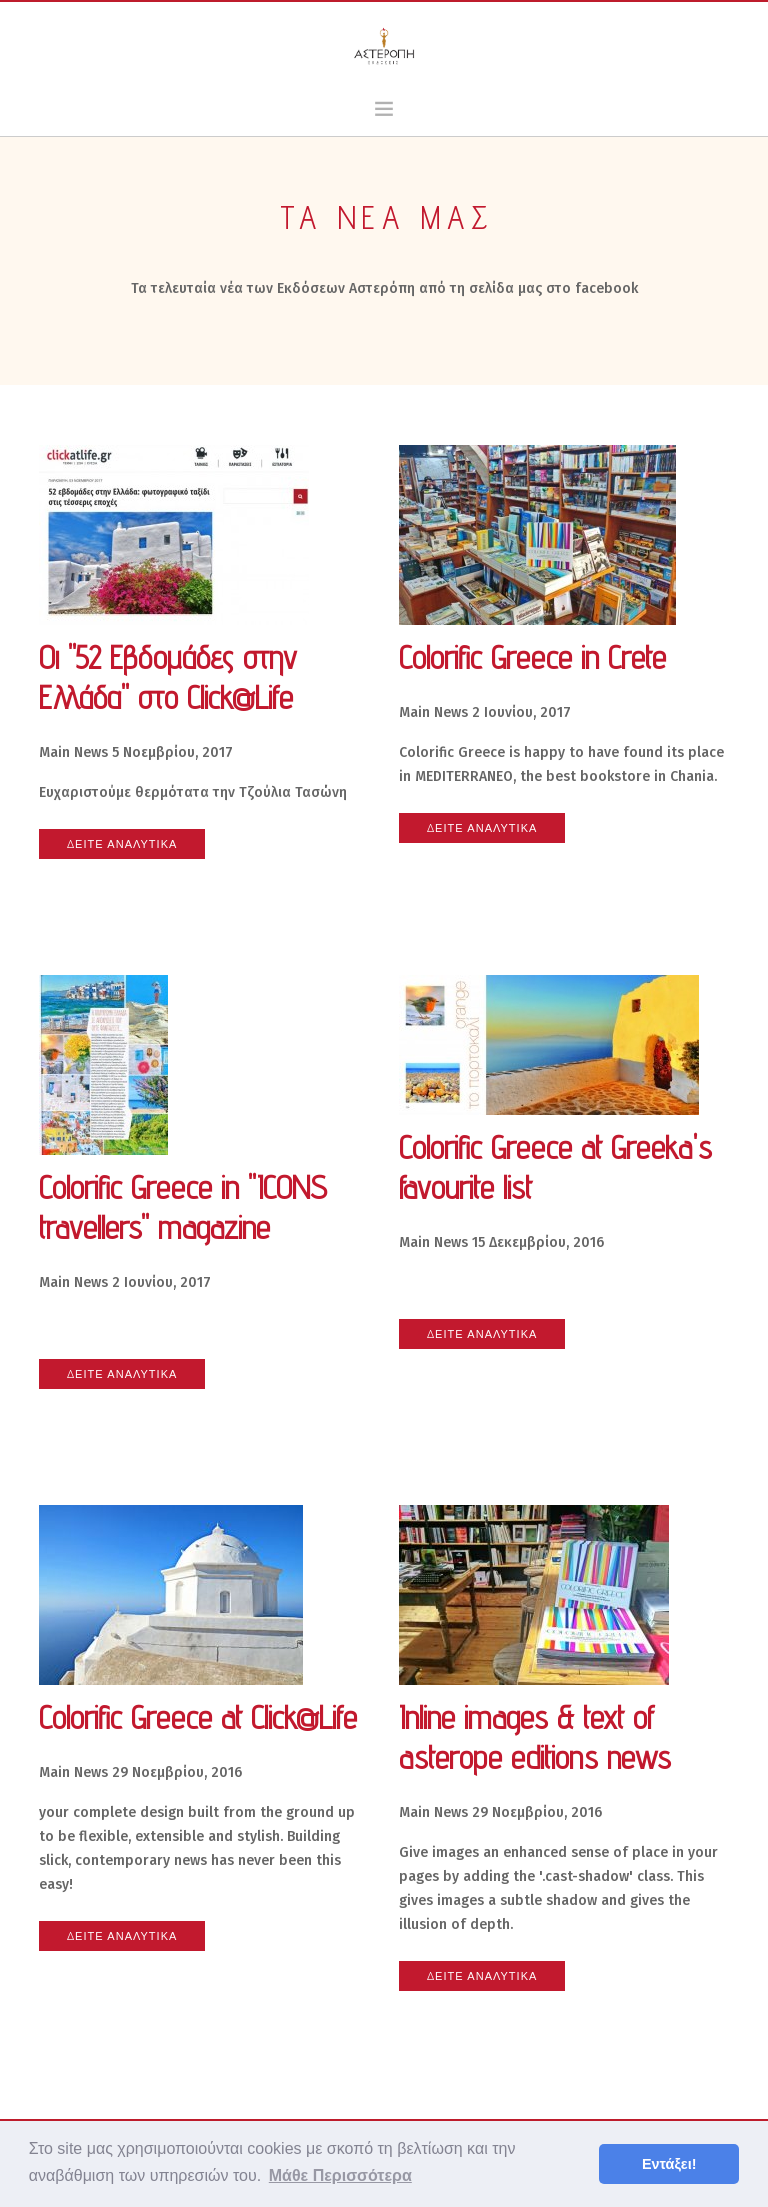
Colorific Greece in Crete (532, 657)
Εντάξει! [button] (669, 2164)
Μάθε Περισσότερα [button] (340, 2175)
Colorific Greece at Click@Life (198, 1717)
